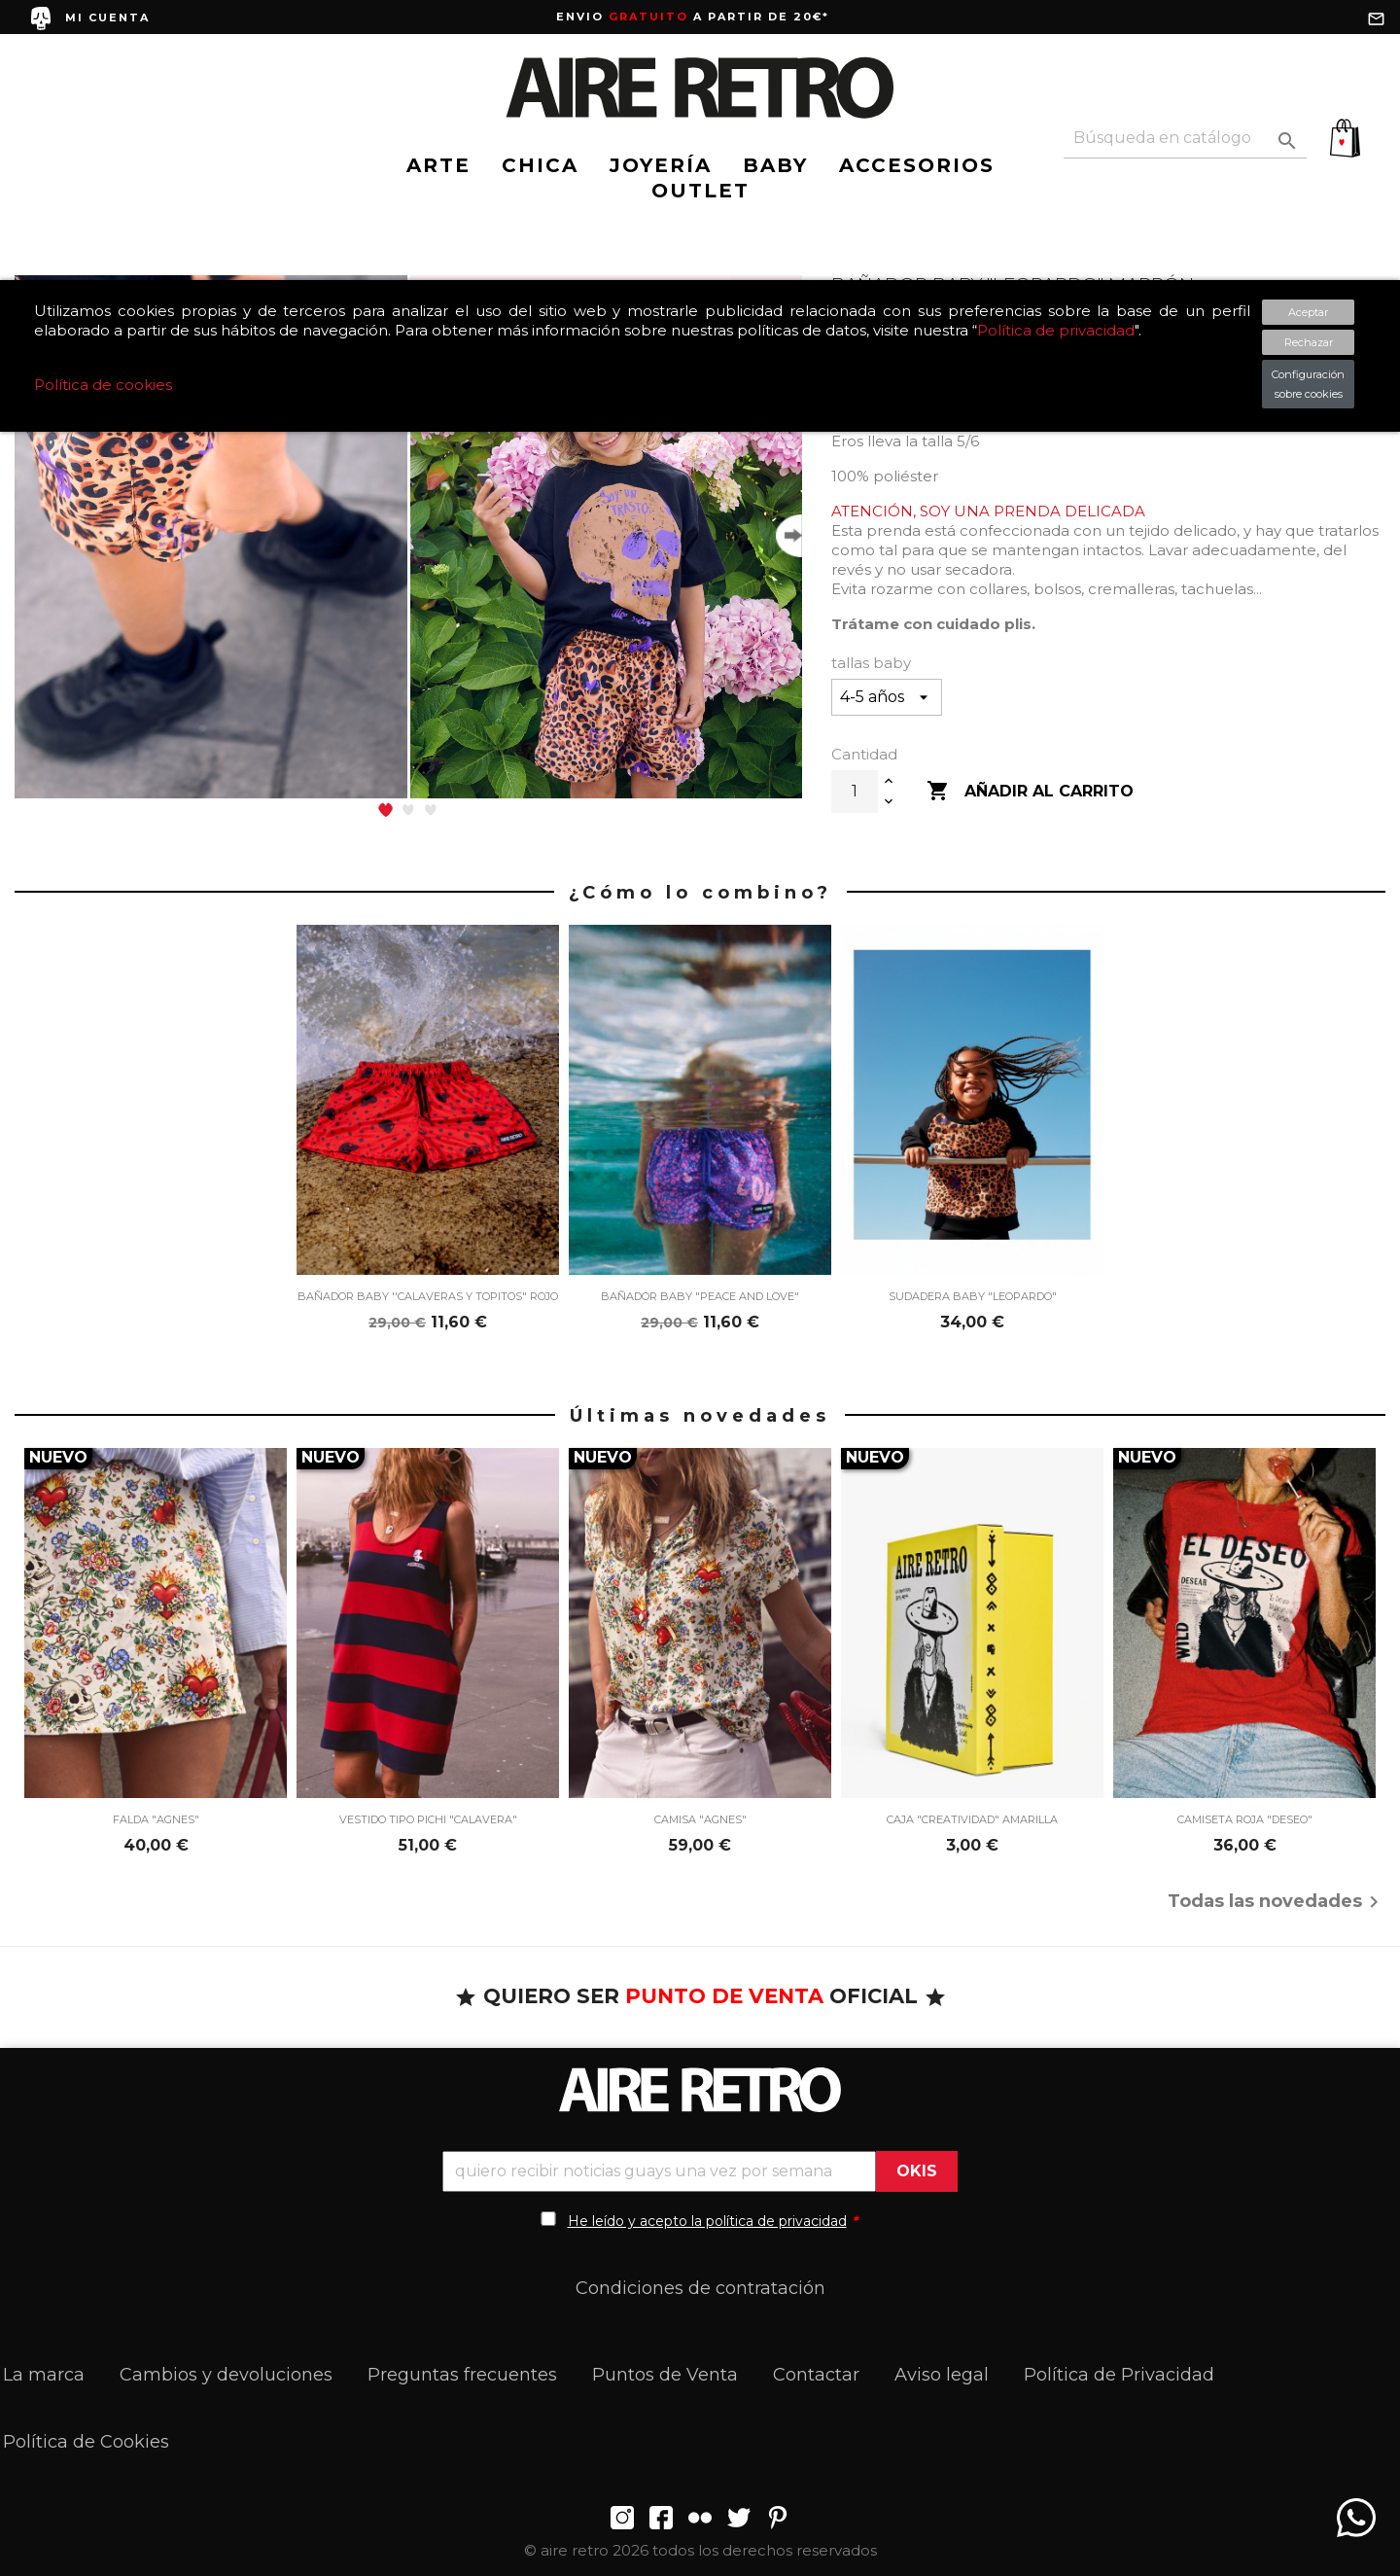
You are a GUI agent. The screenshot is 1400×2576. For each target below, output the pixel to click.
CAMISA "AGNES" (700, 1819)
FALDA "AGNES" (156, 1819)
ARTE (438, 165)
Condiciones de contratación (700, 2288)
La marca (44, 2374)
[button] (385, 809)
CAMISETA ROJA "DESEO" (1244, 1819)
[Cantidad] (854, 791)
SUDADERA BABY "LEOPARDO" (973, 1296)
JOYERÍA (661, 165)
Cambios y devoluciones (226, 2374)
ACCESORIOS (917, 165)
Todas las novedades (1276, 1902)
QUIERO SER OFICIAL (700, 1996)
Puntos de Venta (665, 2374)
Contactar (816, 2374)
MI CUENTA (107, 17)
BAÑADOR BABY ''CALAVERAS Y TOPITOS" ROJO (428, 1296)
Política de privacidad (1056, 330)
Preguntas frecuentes (462, 2374)
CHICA (540, 165)
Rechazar (1308, 342)
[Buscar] (1185, 139)
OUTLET (700, 190)
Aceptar (1308, 312)
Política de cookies (103, 384)
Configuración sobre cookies (1308, 384)
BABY (775, 165)
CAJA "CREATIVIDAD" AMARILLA (972, 1819)
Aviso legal (941, 2374)
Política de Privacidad (1119, 2374)
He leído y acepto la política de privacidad (707, 2221)
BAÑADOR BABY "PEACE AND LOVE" (700, 1296)
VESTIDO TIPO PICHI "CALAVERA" (428, 1819)
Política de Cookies (86, 2441)
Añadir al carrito (1030, 791)
